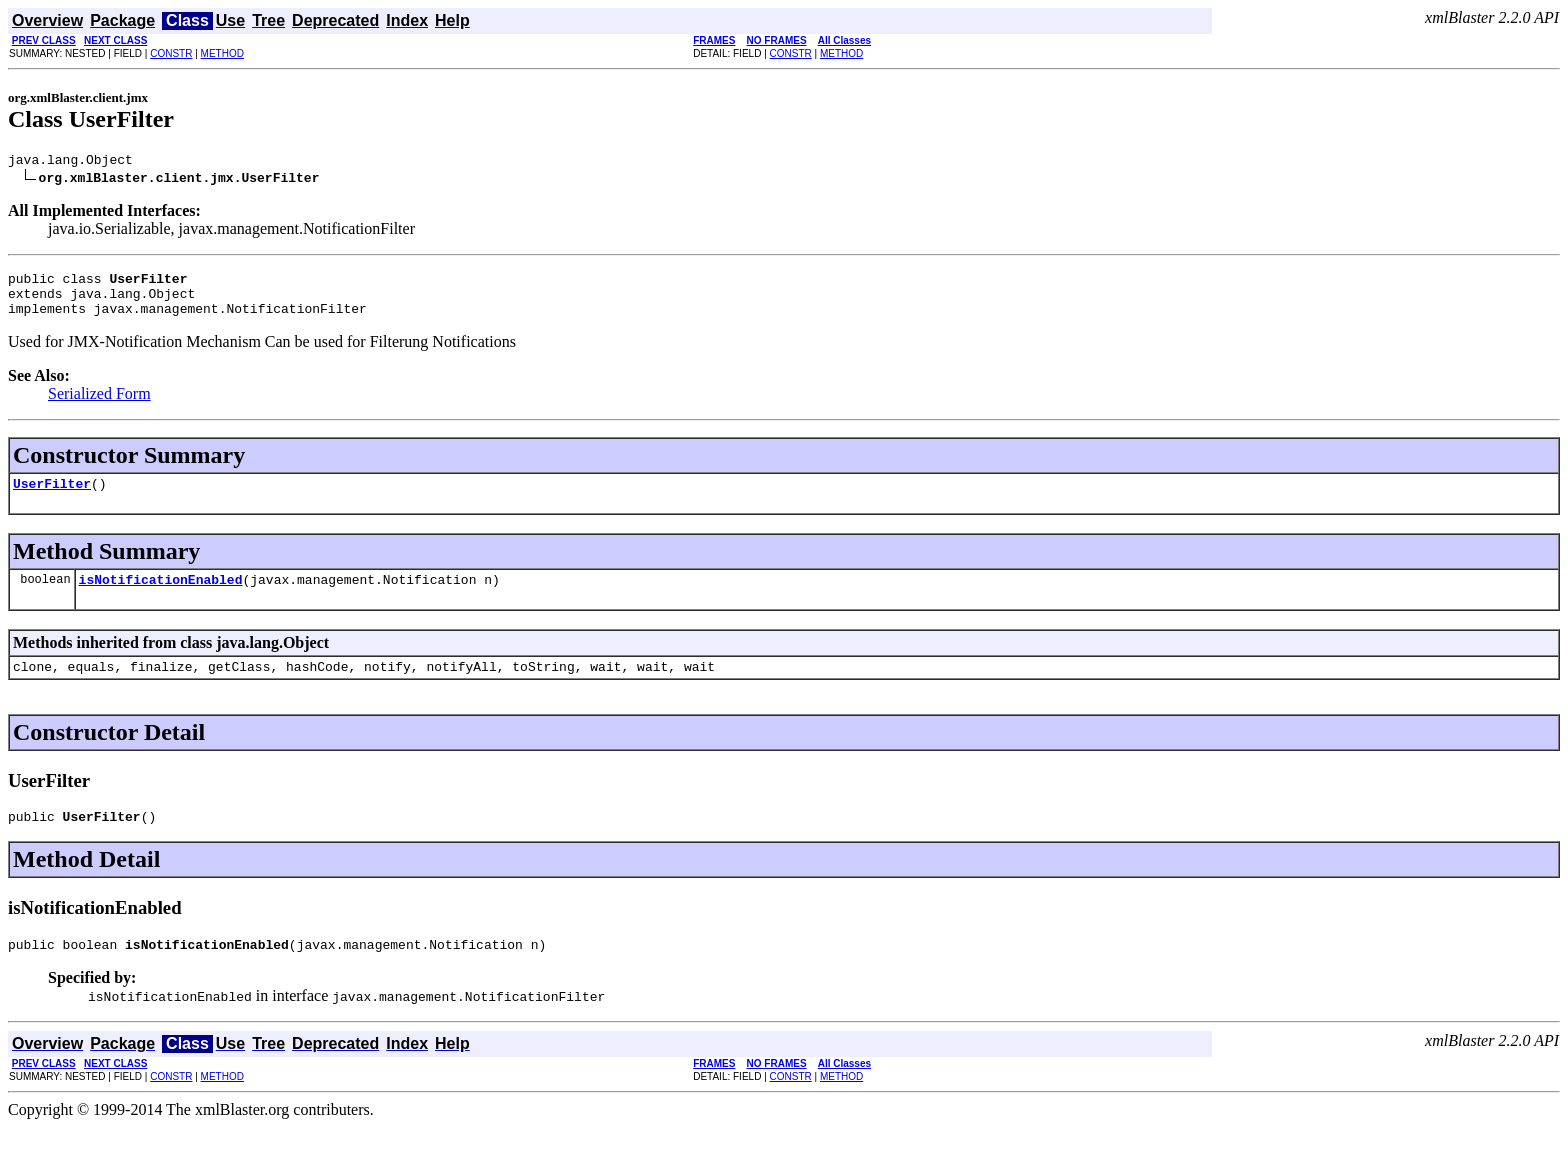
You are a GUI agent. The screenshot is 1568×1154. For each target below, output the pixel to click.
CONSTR (171, 53)
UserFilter (52, 498)
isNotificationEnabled (161, 597)
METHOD (222, 53)
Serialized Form (99, 405)
